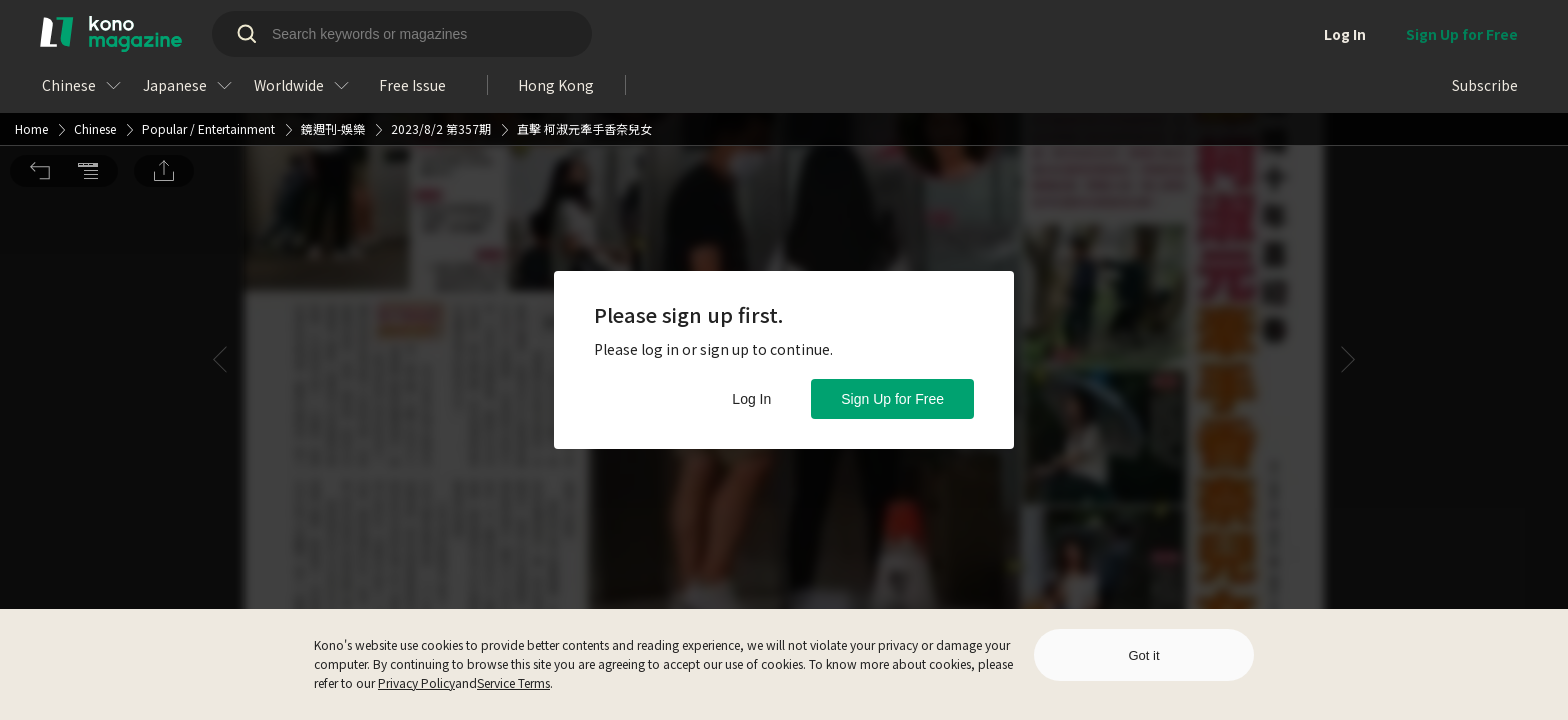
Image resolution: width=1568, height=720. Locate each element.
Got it (1143, 655)
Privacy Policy (416, 682)
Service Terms (513, 682)
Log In (751, 399)
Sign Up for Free (892, 399)
